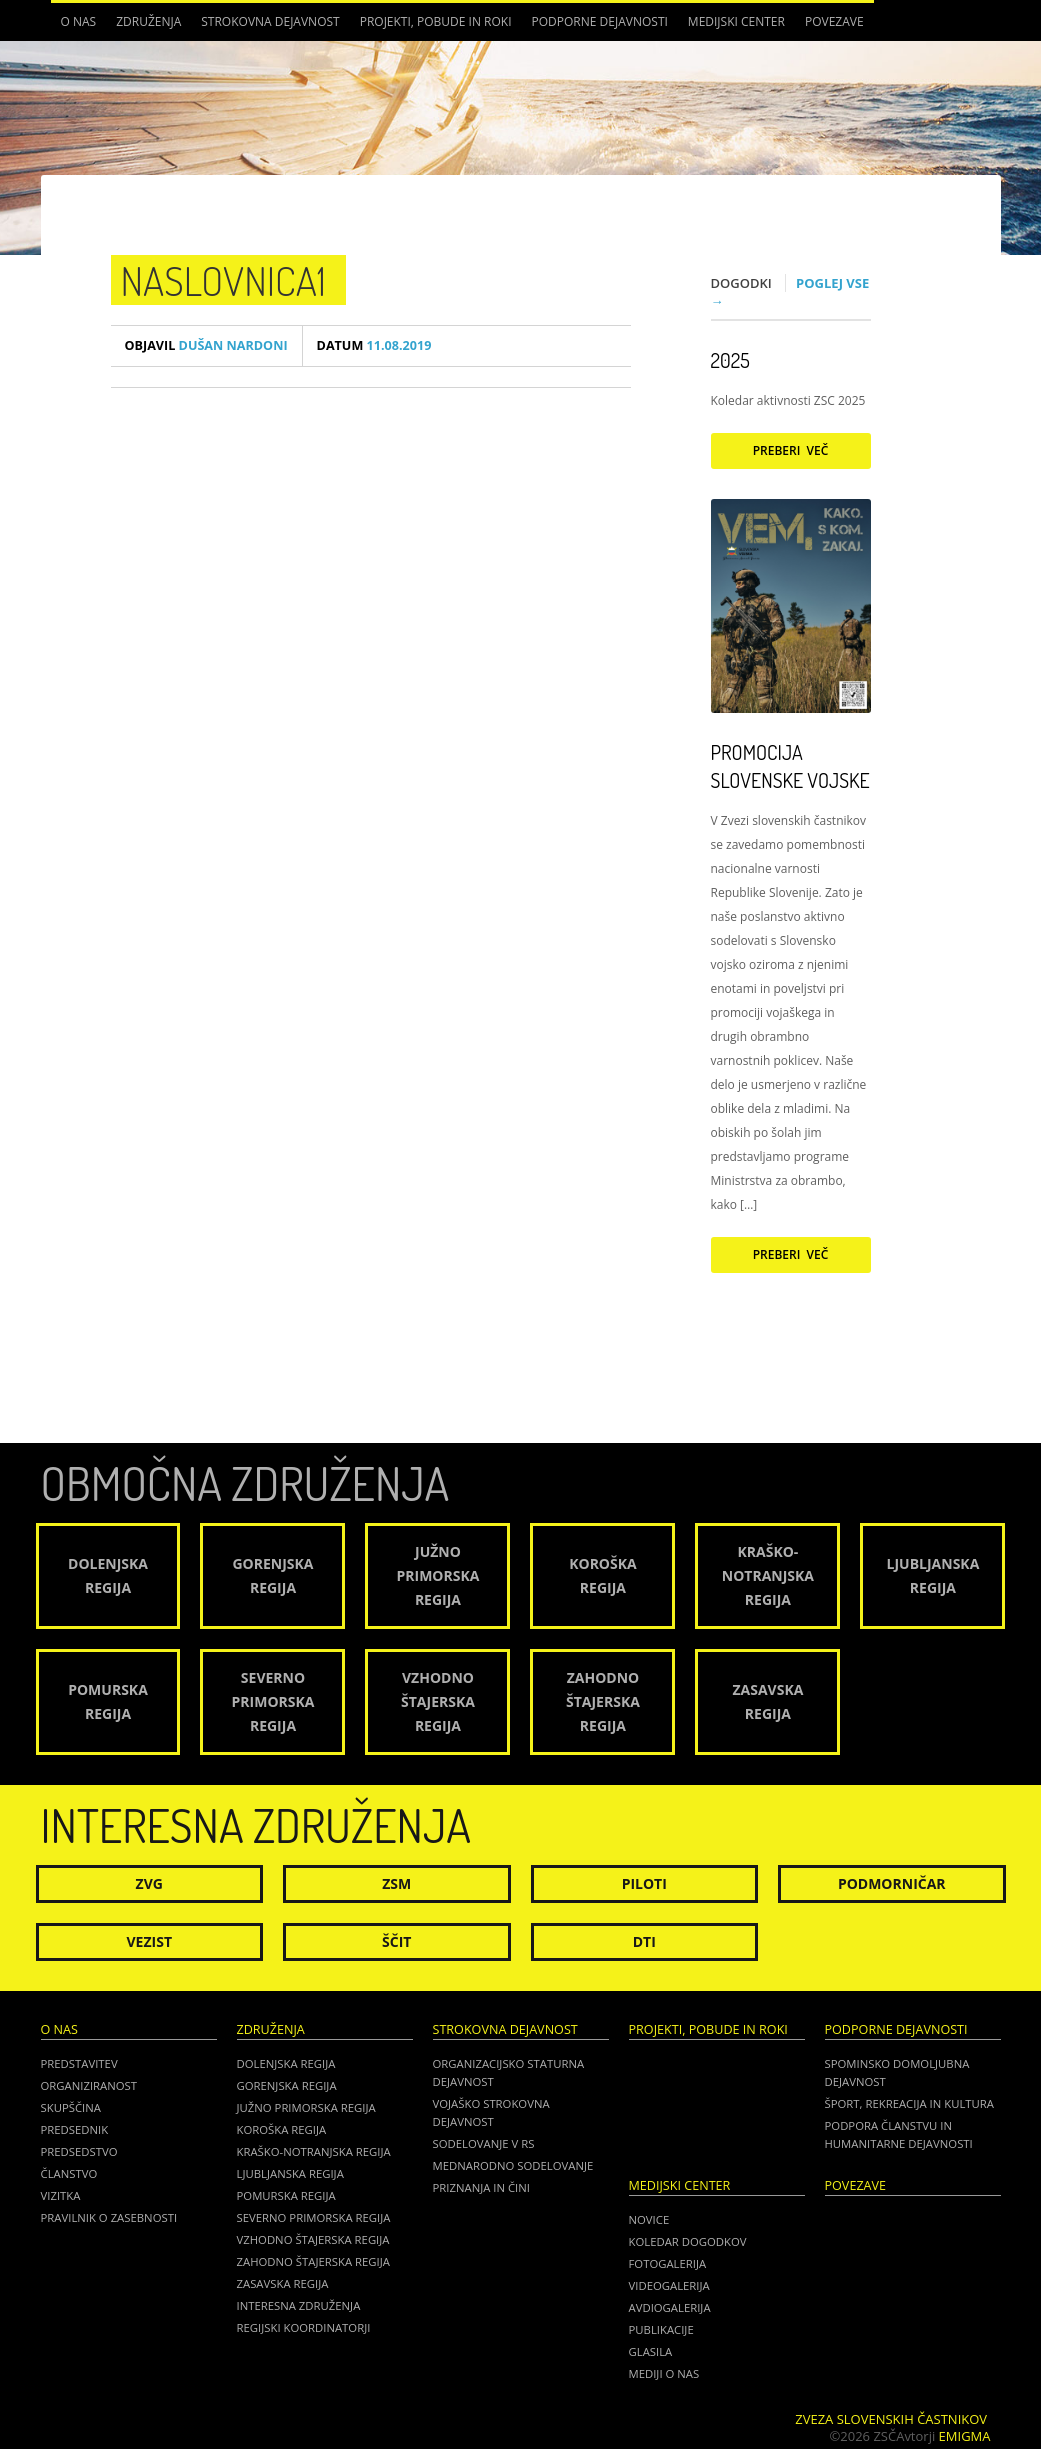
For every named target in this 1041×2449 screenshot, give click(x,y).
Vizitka (61, 2195)
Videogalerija (669, 2285)
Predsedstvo (79, 2151)
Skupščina (71, 2107)
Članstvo (69, 2173)
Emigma (965, 2436)
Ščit (396, 1941)
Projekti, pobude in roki (436, 21)
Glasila (651, 2351)
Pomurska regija (286, 2195)
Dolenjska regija (286, 2063)
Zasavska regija (283, 2283)
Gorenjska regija (287, 2085)
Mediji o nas (664, 2373)
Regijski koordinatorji (304, 2327)
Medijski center (736, 21)
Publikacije (661, 2329)
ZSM (396, 1883)
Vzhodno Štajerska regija (313, 2239)
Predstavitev (79, 2063)
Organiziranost (89, 2085)
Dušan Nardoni (206, 345)
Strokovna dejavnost (270, 21)
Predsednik (75, 2129)
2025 (730, 360)
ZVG (149, 1883)
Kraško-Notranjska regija (314, 2151)
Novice (649, 2219)
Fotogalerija (668, 2263)
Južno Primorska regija (306, 2107)
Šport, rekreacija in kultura (909, 2103)
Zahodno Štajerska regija (313, 2261)
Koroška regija (282, 2129)
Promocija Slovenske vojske (790, 766)
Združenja (148, 21)
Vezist (150, 1941)
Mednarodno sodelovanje (513, 2165)
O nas (79, 21)
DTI (644, 1941)
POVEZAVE (834, 21)
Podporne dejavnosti (600, 21)
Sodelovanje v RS (484, 2143)
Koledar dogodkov (688, 2241)
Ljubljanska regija (290, 2173)
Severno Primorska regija (314, 2217)
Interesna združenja (299, 2305)
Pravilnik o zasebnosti (109, 2217)
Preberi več (791, 450)
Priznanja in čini (481, 2187)
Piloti (644, 1883)
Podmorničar (892, 1883)
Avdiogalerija (670, 2307)
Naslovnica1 (223, 280)
